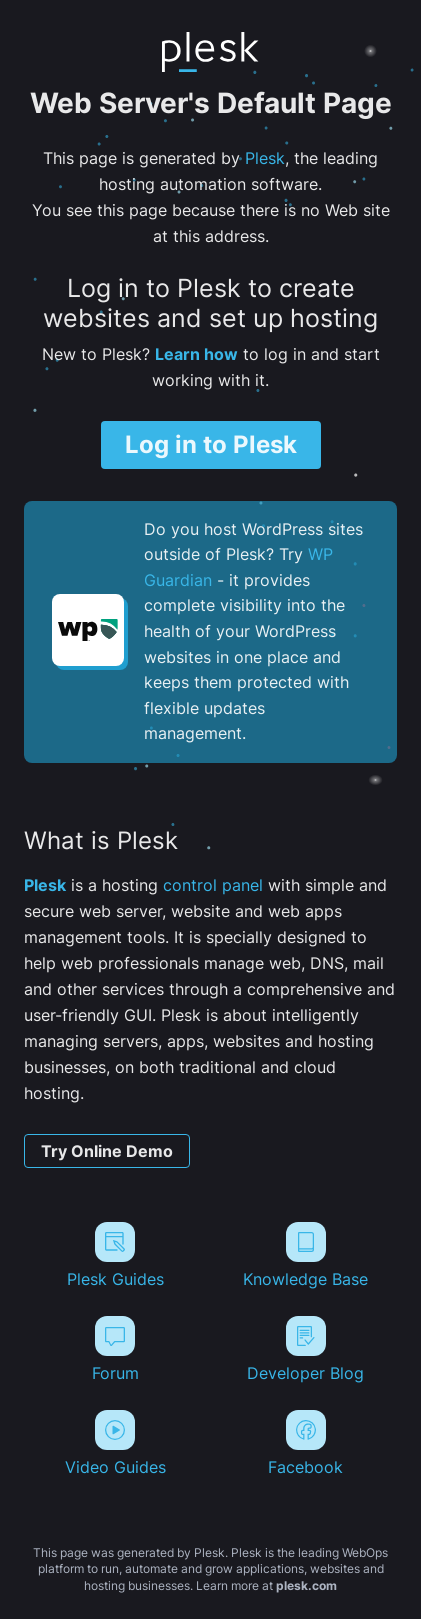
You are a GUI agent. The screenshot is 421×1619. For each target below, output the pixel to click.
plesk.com (306, 1585)
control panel (213, 885)
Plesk (265, 158)
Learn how (196, 354)
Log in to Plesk (211, 444)
